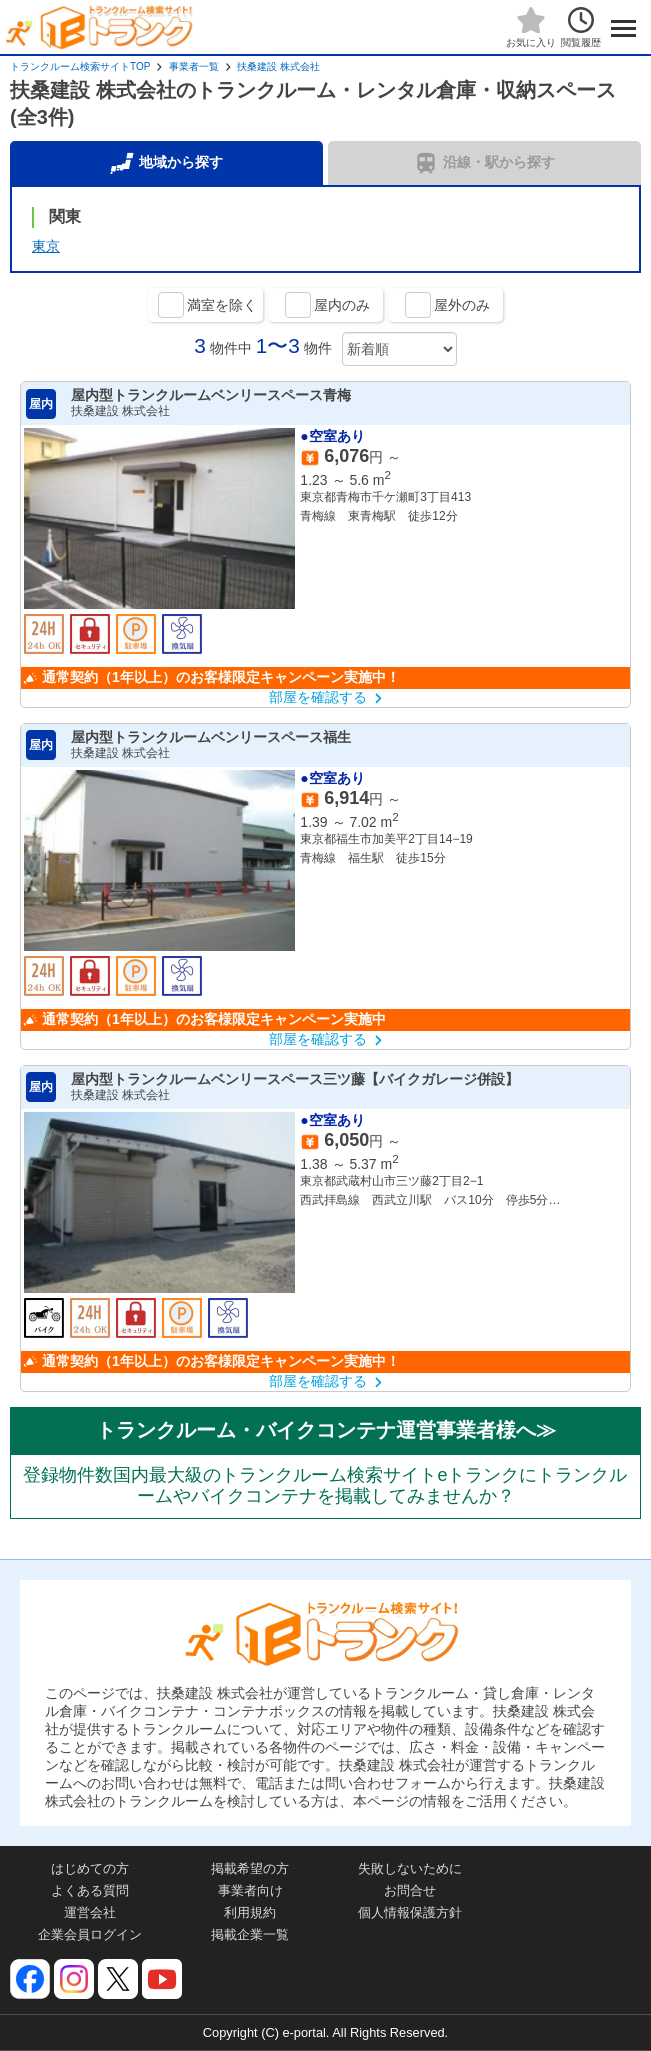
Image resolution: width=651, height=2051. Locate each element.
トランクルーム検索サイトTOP (80, 66)
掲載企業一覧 (250, 1934)
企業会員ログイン (90, 1934)
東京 (46, 246)
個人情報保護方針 (410, 1912)
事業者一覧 (194, 66)
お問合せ (410, 1890)
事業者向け (250, 1890)
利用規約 (250, 1912)
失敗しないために (410, 1868)
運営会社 (90, 1912)
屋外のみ (462, 305)
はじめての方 (90, 1868)
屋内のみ (342, 305)
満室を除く (222, 305)
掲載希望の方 (250, 1868)
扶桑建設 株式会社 (278, 66)
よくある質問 (90, 1890)
